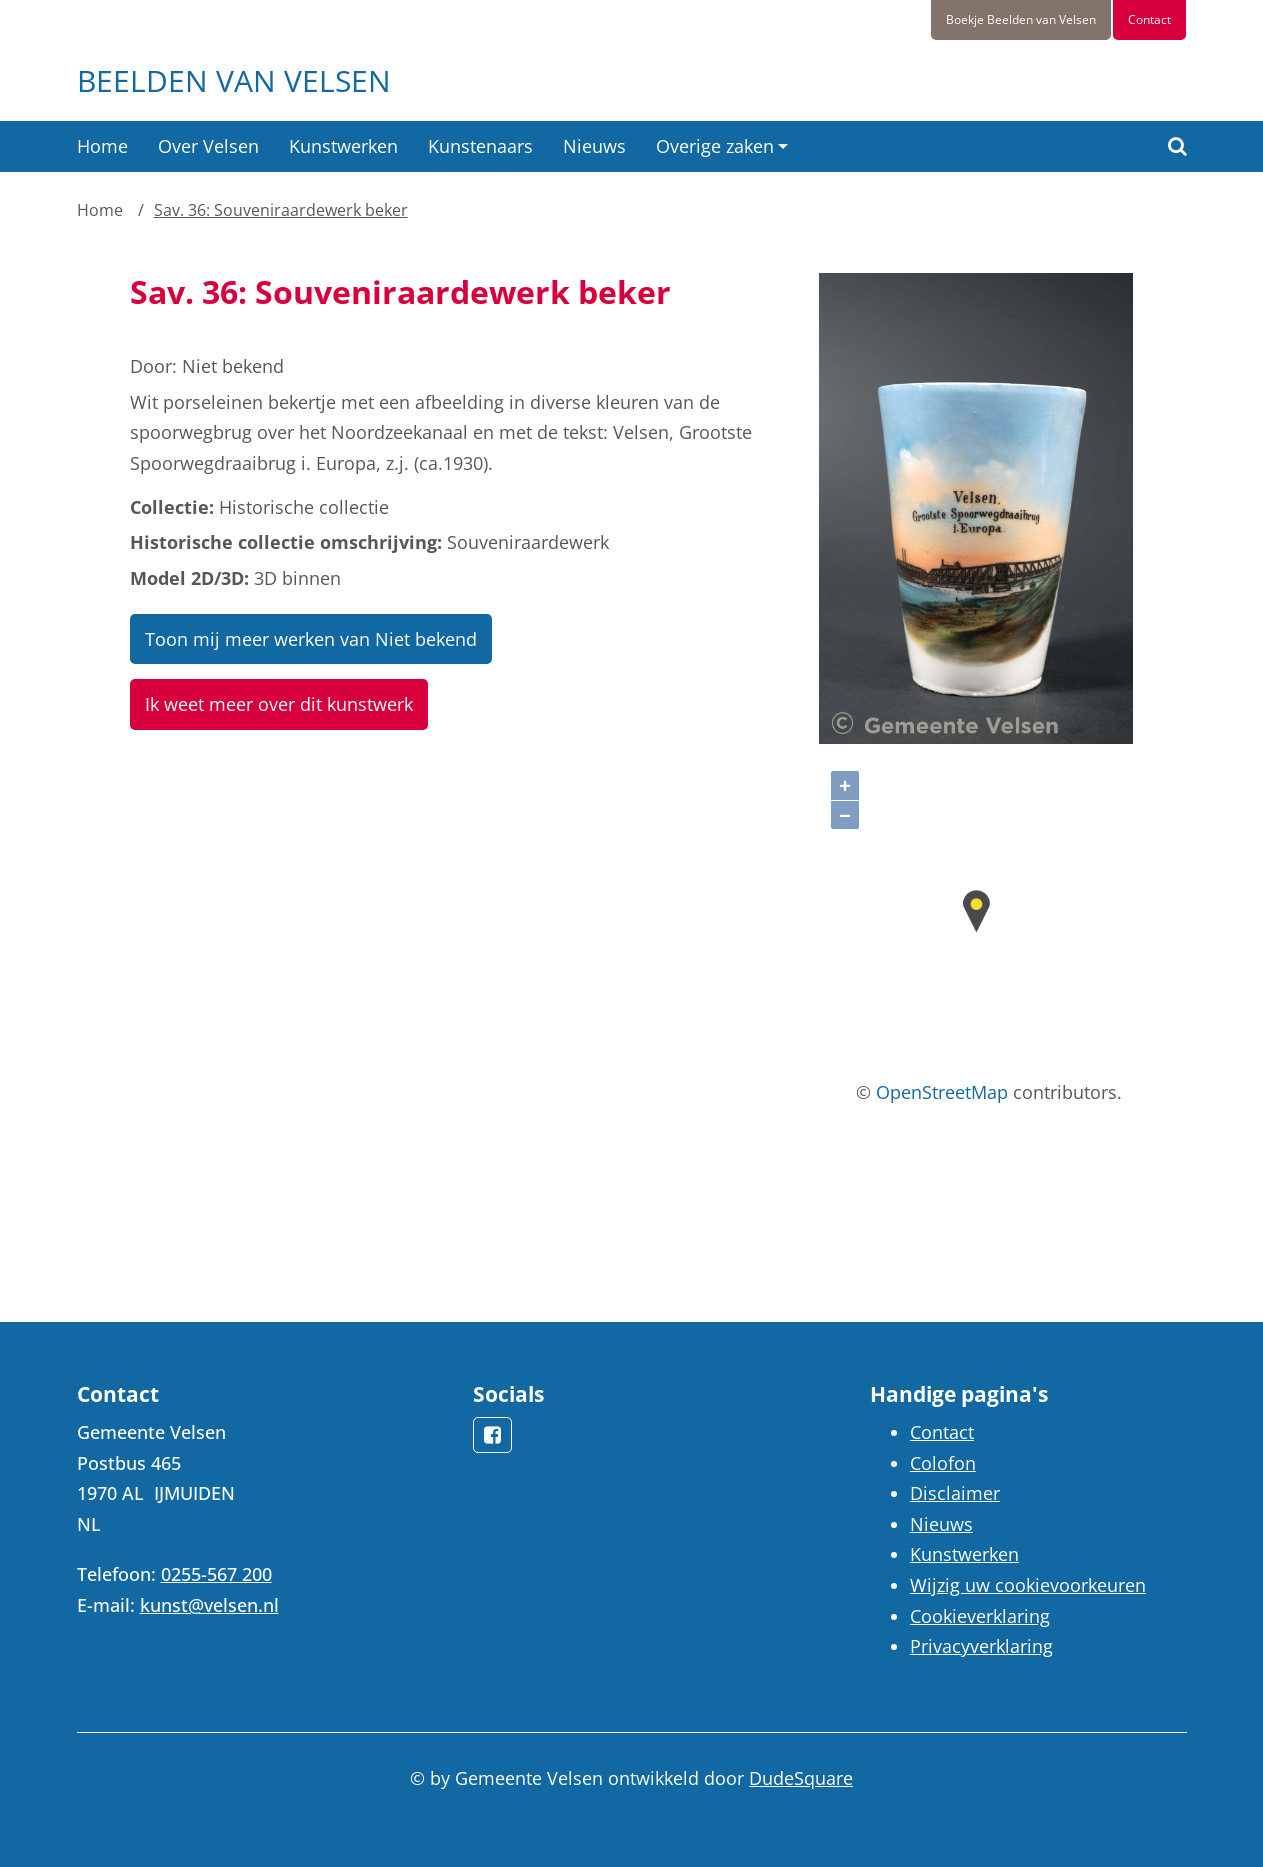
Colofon (943, 1463)
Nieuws (594, 146)
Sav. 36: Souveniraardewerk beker (281, 210)
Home (102, 146)
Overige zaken (715, 146)
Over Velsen (208, 146)
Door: (153, 366)
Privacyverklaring (981, 1646)
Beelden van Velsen (234, 80)
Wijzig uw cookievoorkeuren (1028, 1585)
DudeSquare (801, 1778)
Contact (1149, 19)
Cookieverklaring (980, 1616)
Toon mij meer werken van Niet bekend (311, 639)
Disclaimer (955, 1493)
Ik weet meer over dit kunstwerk (279, 704)
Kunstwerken (343, 146)
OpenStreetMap (942, 1092)
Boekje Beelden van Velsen (1021, 19)
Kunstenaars (480, 146)
